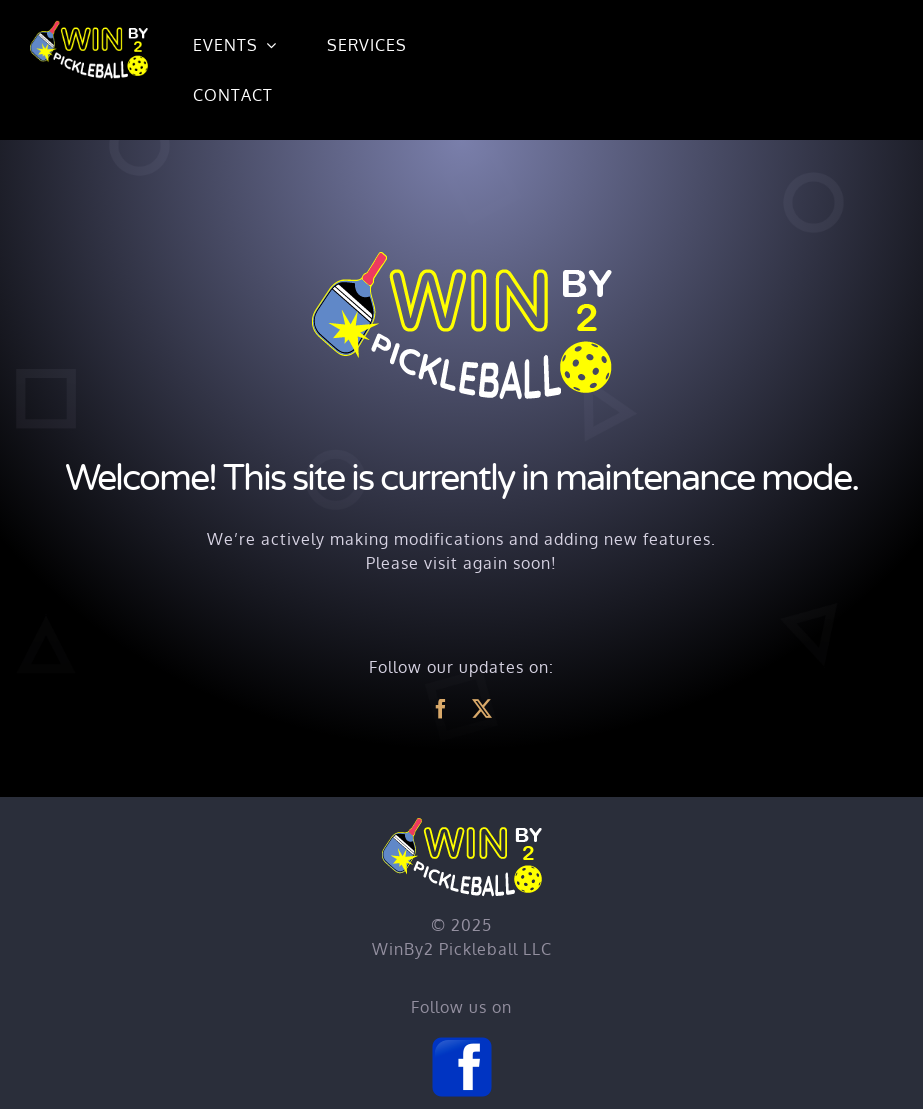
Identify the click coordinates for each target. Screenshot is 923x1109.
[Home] (89, 28)
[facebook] (441, 709)
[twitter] (482, 709)
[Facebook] (462, 1043)
